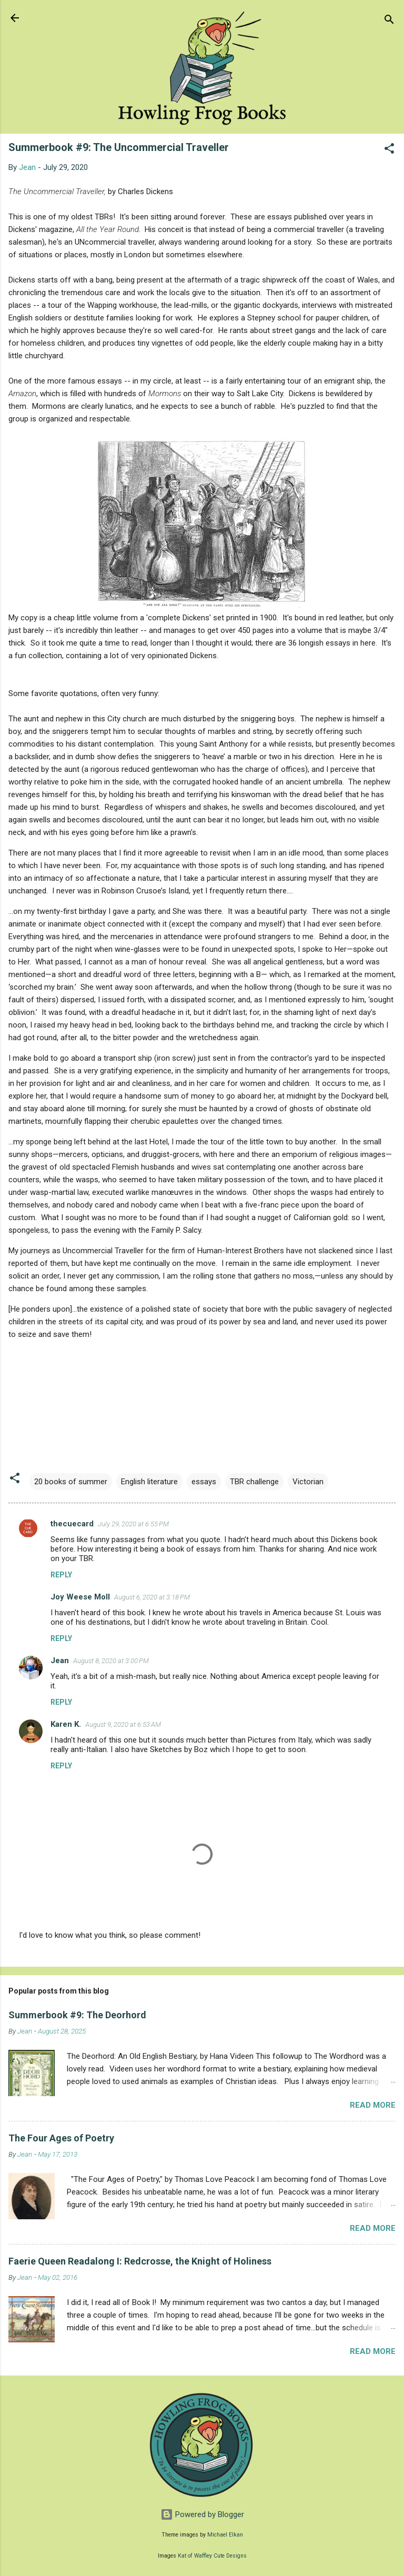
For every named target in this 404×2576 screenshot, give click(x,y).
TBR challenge (254, 1481)
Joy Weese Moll (80, 1597)
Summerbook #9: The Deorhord (77, 2014)
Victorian (308, 1481)
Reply (61, 1575)
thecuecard (72, 1523)
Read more (373, 2105)
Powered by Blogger (202, 2514)
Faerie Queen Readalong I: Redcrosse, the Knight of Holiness (139, 2261)
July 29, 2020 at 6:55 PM (133, 1524)
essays (203, 1481)
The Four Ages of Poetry (61, 2138)
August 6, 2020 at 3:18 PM (152, 1597)
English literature (149, 1481)
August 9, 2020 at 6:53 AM (123, 1724)
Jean (59, 1660)
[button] (389, 150)
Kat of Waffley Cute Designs (212, 2555)
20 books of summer (70, 1481)
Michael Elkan (225, 2534)
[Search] (389, 21)
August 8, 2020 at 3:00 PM (111, 1661)
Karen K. (65, 1724)
